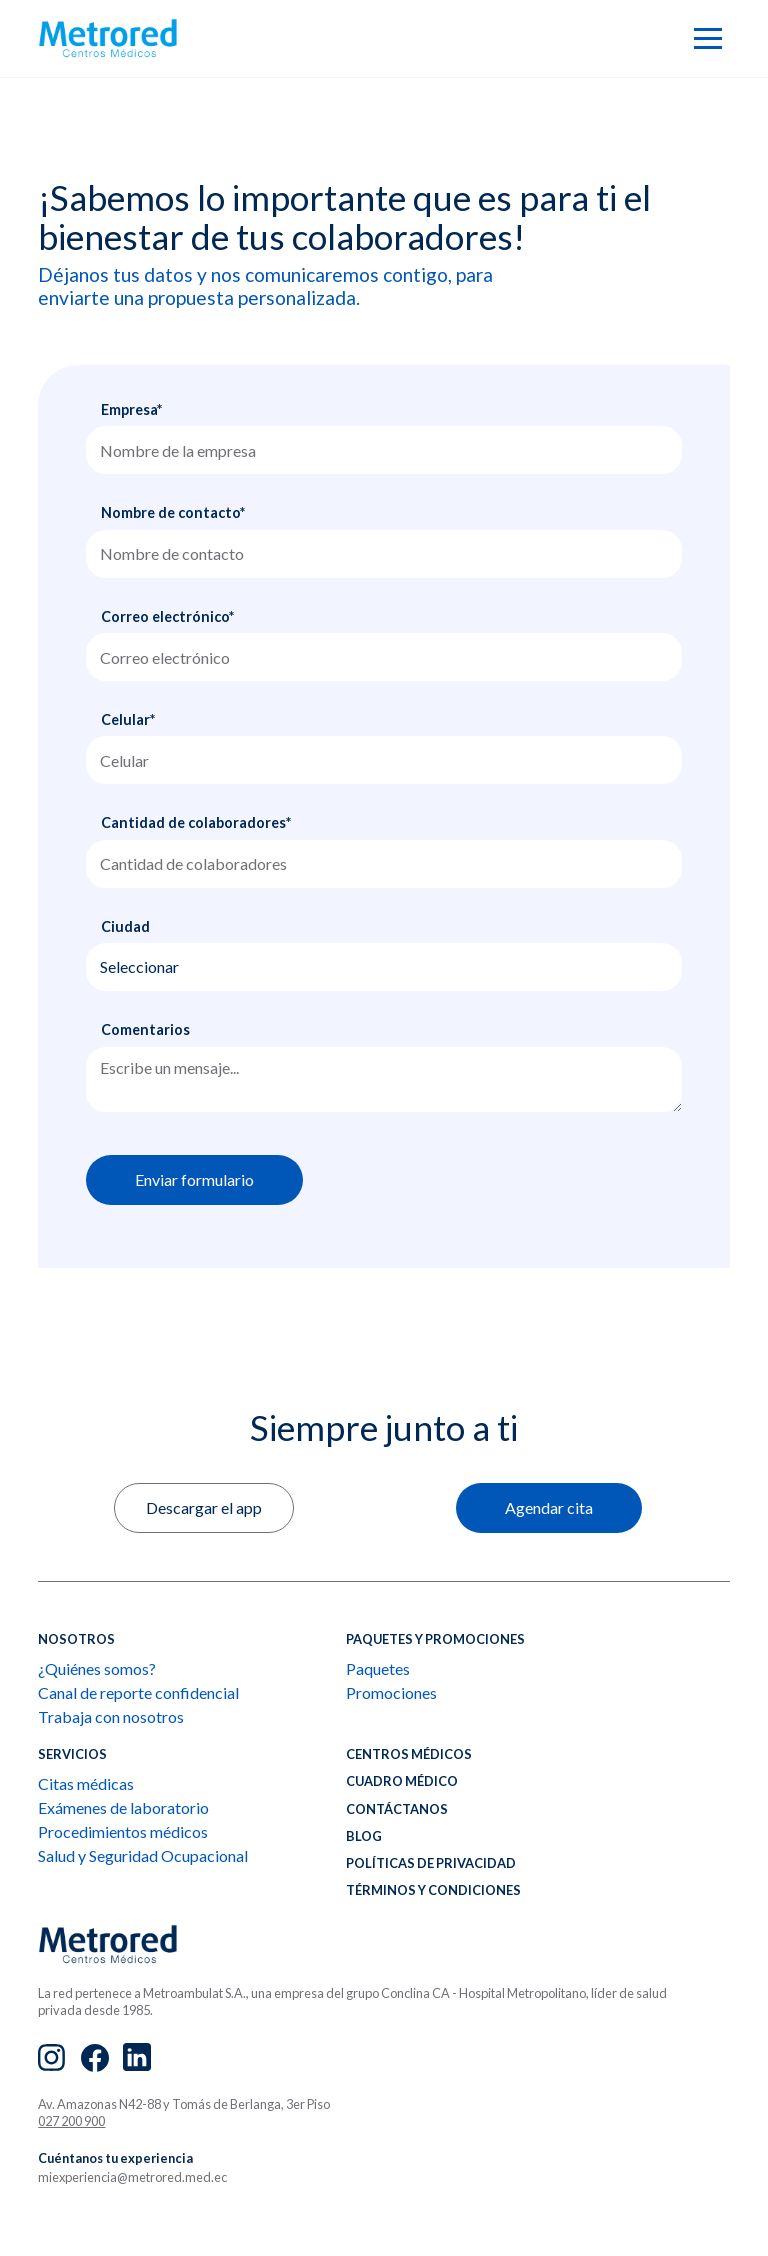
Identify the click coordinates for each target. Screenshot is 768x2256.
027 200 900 (71, 2121)
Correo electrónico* (167, 616)
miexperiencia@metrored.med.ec (132, 2177)
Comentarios (145, 1029)
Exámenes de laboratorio (123, 1807)
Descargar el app (204, 1507)
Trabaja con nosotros (111, 1716)
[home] (108, 38)
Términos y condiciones (433, 1890)
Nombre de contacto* (173, 512)
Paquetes (378, 1668)
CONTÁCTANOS (397, 1809)
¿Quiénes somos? (97, 1668)
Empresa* (131, 409)
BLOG (364, 1836)
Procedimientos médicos (123, 1831)
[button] (708, 38)
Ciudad (125, 926)
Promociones (391, 1692)
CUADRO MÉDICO (402, 1781)
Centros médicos (409, 1754)
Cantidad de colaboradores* (196, 822)
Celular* (128, 719)
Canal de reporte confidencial (138, 1692)
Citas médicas (86, 1783)
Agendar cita (549, 1507)
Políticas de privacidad (431, 1863)
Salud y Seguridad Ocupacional (143, 1855)
